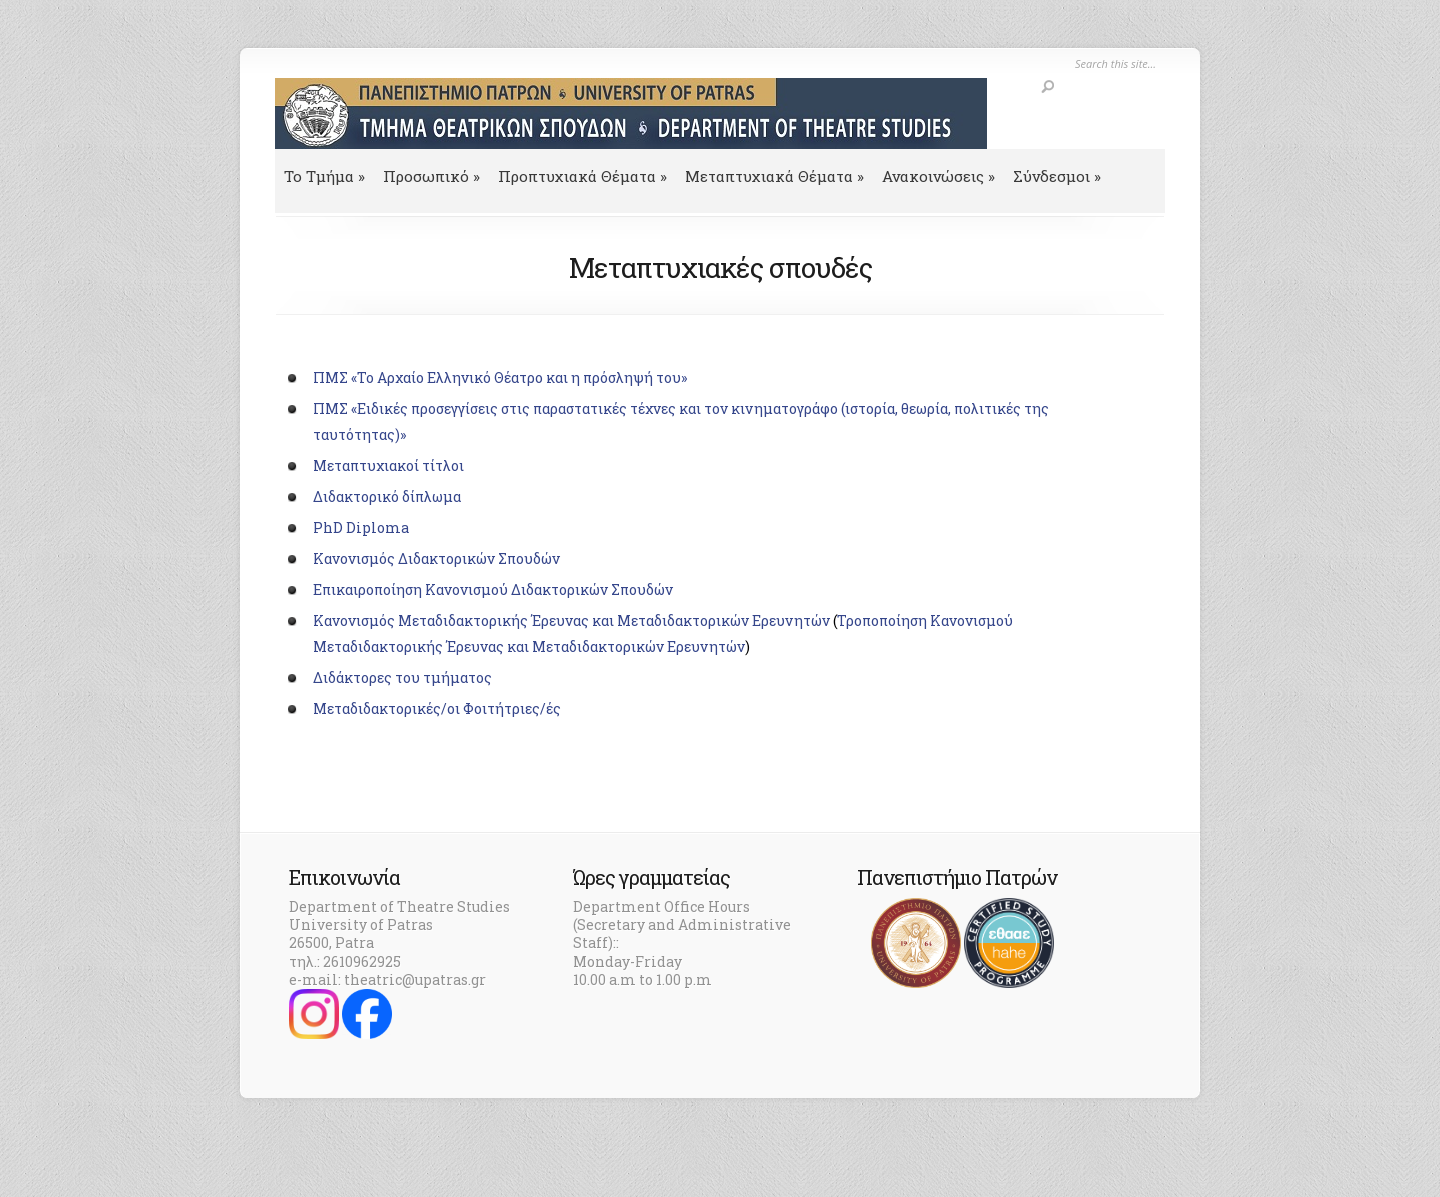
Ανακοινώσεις (938, 176)
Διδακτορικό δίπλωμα (387, 496)
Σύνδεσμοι (1057, 176)
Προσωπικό (431, 176)
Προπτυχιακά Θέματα (582, 176)
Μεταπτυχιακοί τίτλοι (388, 465)
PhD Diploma (361, 527)
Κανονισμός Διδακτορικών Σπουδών (436, 558)
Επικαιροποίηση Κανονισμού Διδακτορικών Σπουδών (493, 589)
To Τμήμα (324, 176)
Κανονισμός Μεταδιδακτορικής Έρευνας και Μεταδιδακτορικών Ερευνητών (571, 620)
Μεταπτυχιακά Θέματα (774, 176)
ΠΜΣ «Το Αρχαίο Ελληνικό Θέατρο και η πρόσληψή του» (500, 377)
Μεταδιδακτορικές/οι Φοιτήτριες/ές (437, 708)
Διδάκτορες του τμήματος (402, 677)
